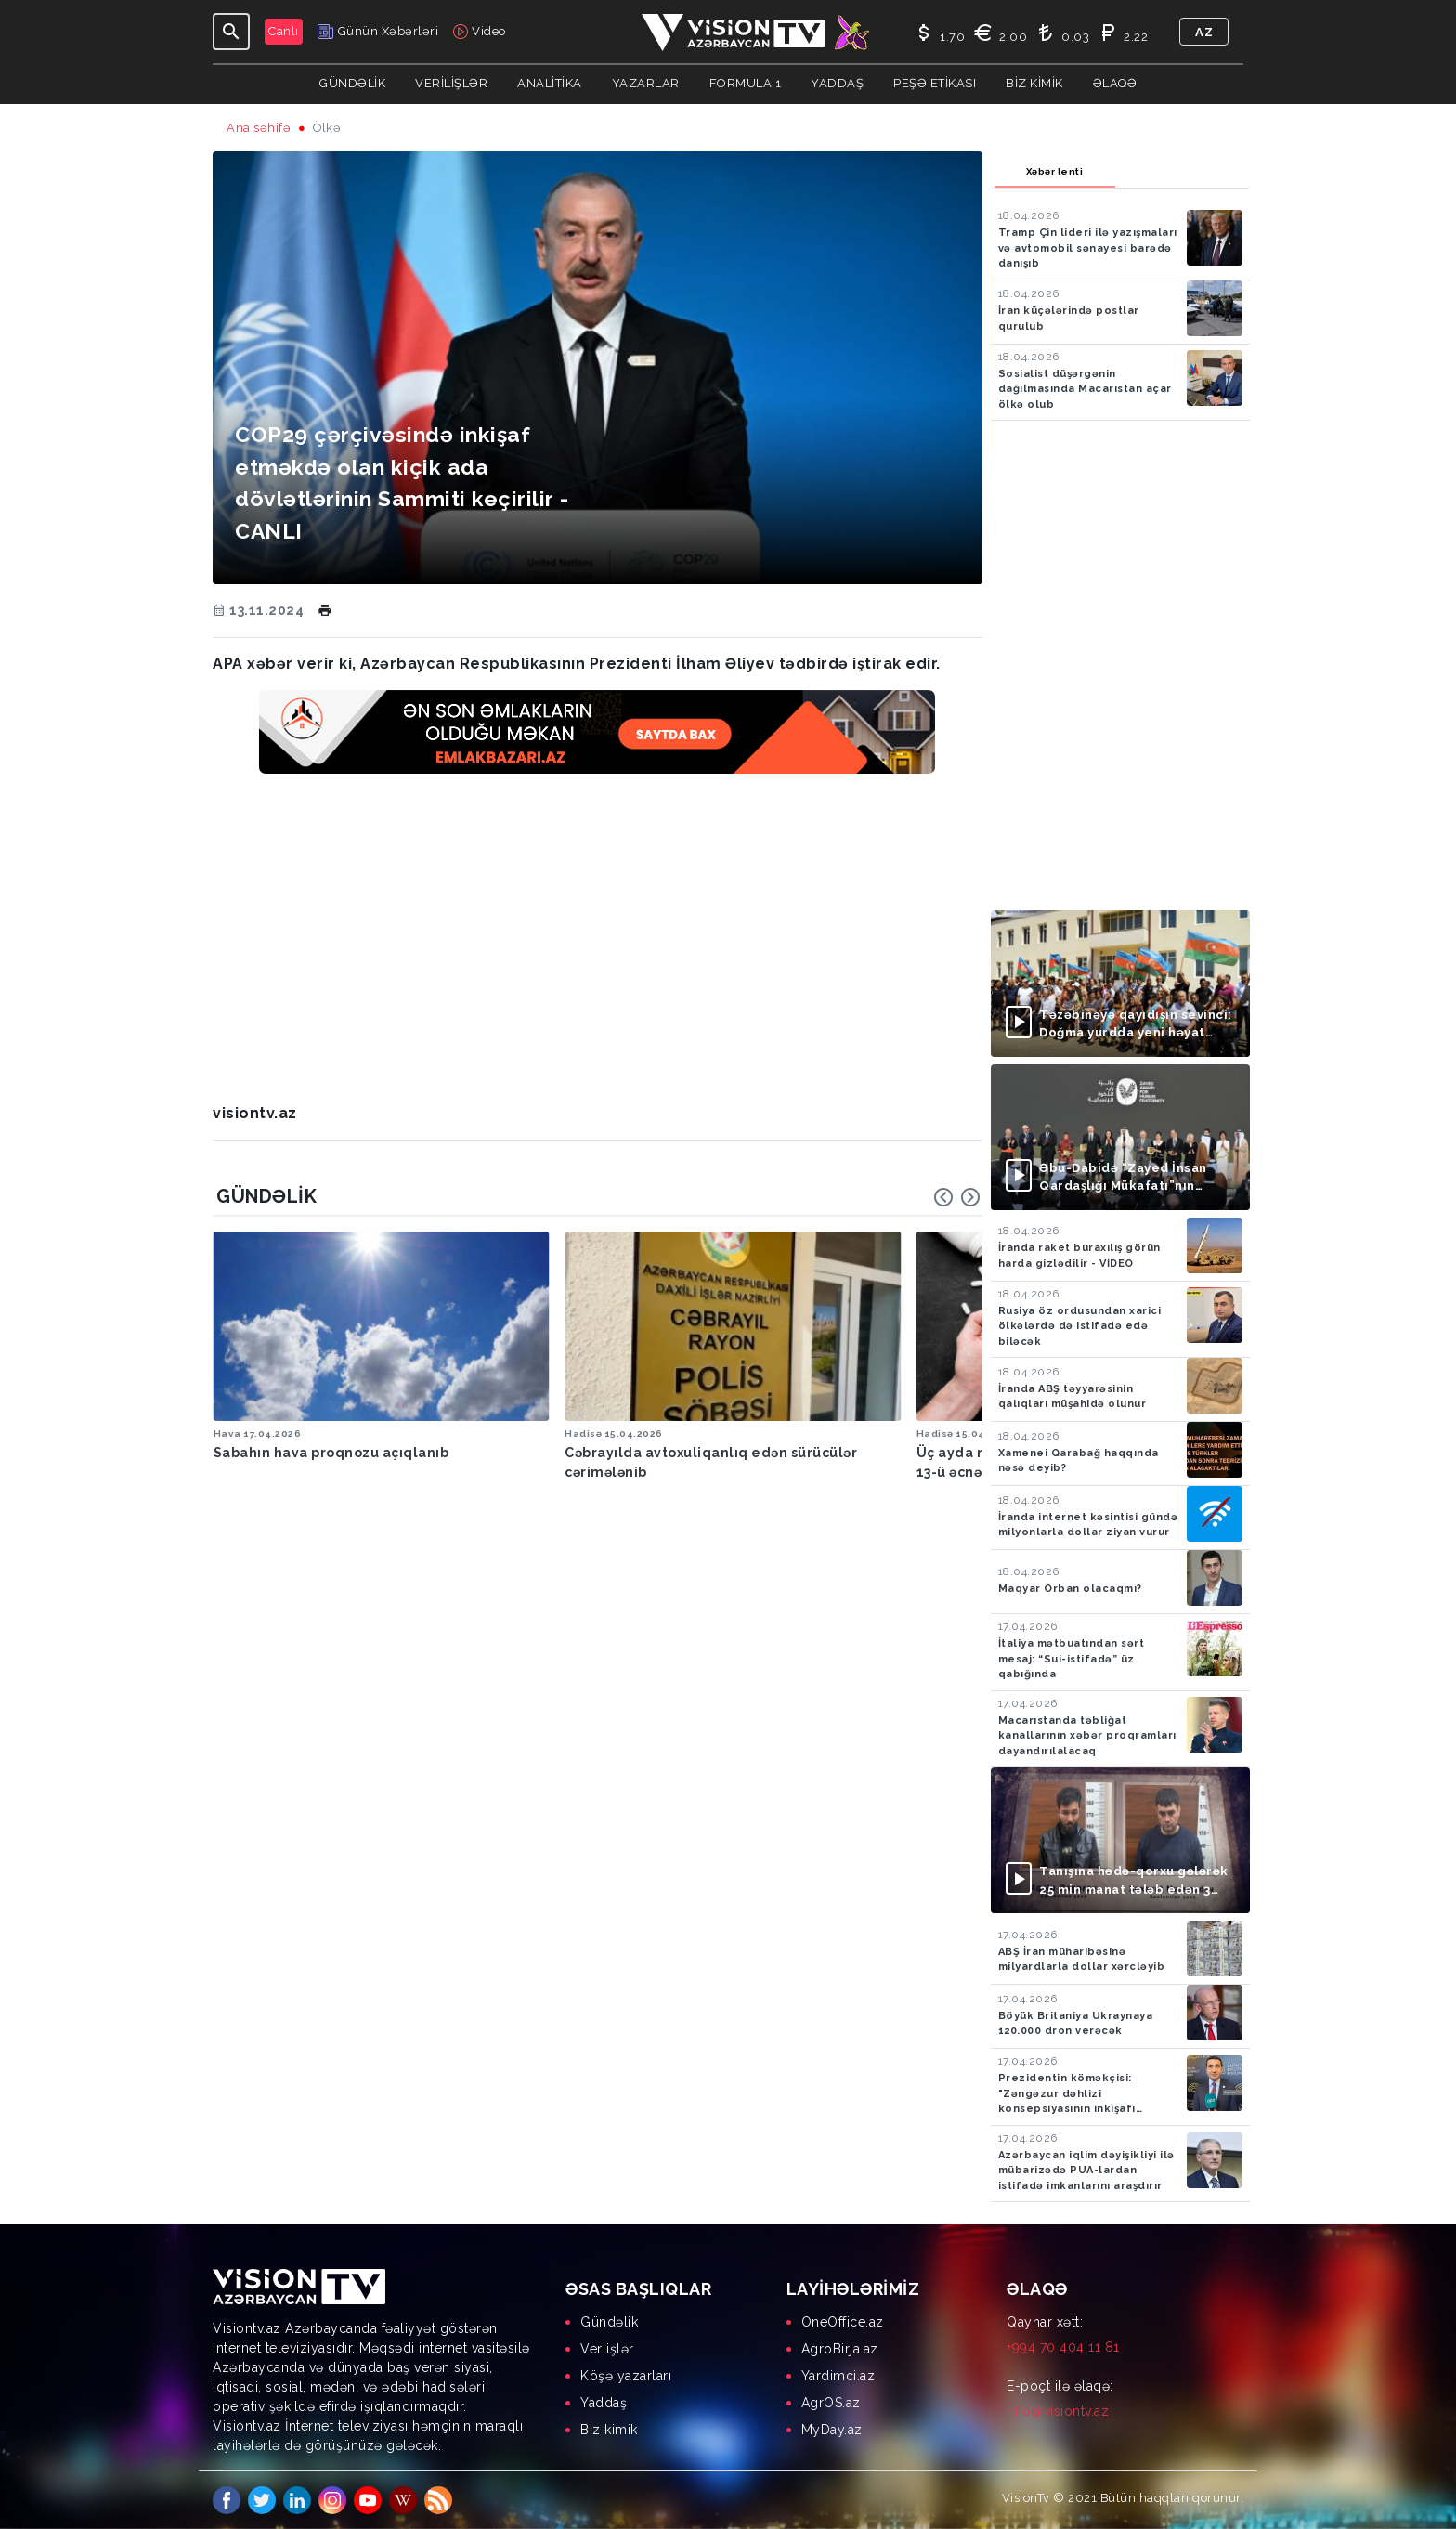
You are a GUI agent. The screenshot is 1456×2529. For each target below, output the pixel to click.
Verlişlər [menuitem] (607, 2348)
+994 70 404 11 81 (1063, 2347)
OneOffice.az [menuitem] (842, 2321)
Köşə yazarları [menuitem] (625, 2375)
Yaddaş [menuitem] (603, 2402)
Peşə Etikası (934, 83)
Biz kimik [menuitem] (609, 2429)
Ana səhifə (259, 128)
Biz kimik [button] (1034, 83)
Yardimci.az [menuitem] (838, 2375)
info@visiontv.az (1058, 2411)
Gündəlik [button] (352, 83)
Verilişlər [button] (451, 83)
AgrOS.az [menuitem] (831, 2402)
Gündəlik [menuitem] (609, 2321)
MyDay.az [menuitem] (832, 2429)
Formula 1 (745, 83)
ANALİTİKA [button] (549, 83)
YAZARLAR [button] (646, 83)
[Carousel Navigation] (957, 1197)
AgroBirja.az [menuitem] (839, 2348)
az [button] (1204, 32)
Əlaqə (1115, 83)
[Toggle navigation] (231, 31)
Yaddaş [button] (837, 83)
